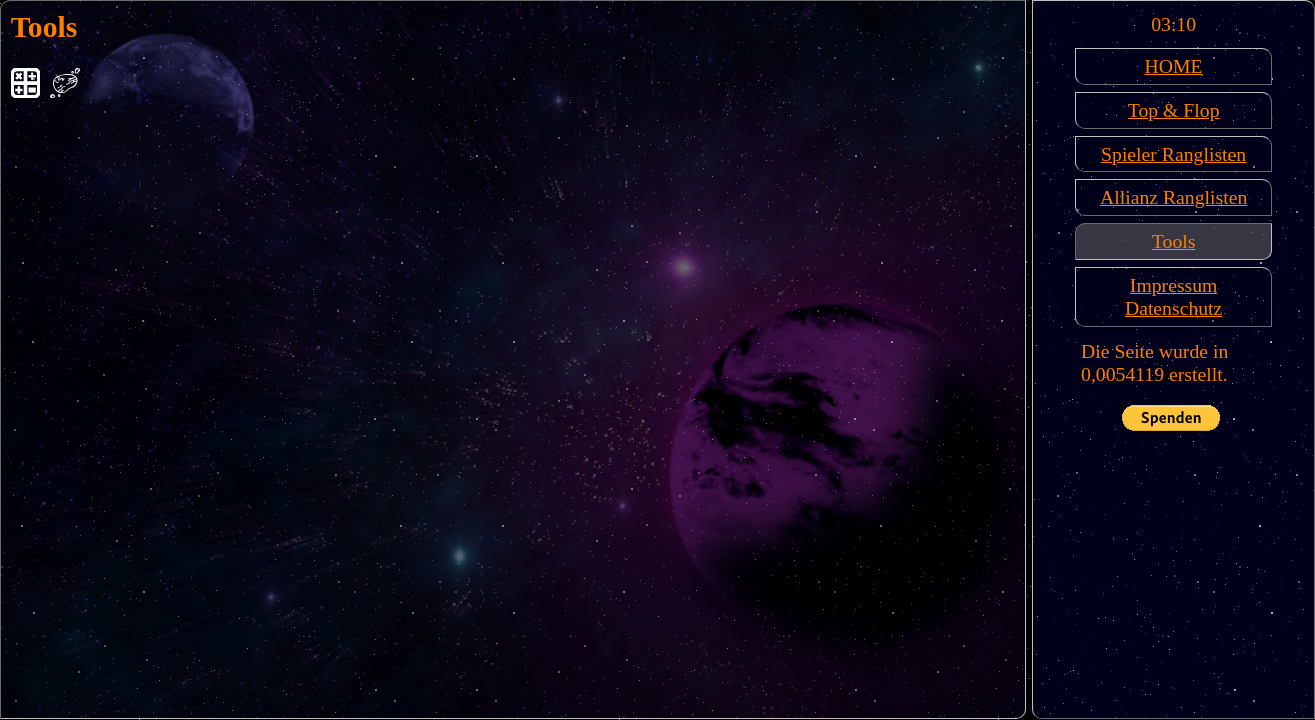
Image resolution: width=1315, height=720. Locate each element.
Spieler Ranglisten (1173, 154)
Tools (1174, 241)
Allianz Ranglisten (1173, 197)
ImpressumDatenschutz (1173, 296)
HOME (1174, 66)
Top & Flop (1174, 110)
